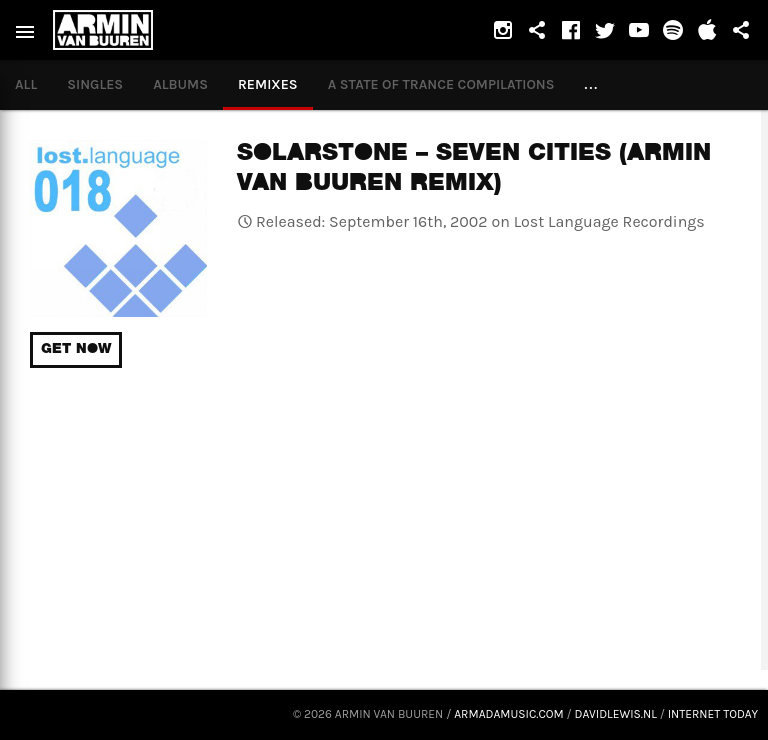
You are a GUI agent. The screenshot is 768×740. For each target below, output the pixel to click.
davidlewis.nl (616, 714)
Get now (76, 350)
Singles (95, 84)
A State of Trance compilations (441, 84)
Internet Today (713, 714)
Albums (180, 84)
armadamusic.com (509, 714)
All (26, 84)
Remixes (268, 84)
